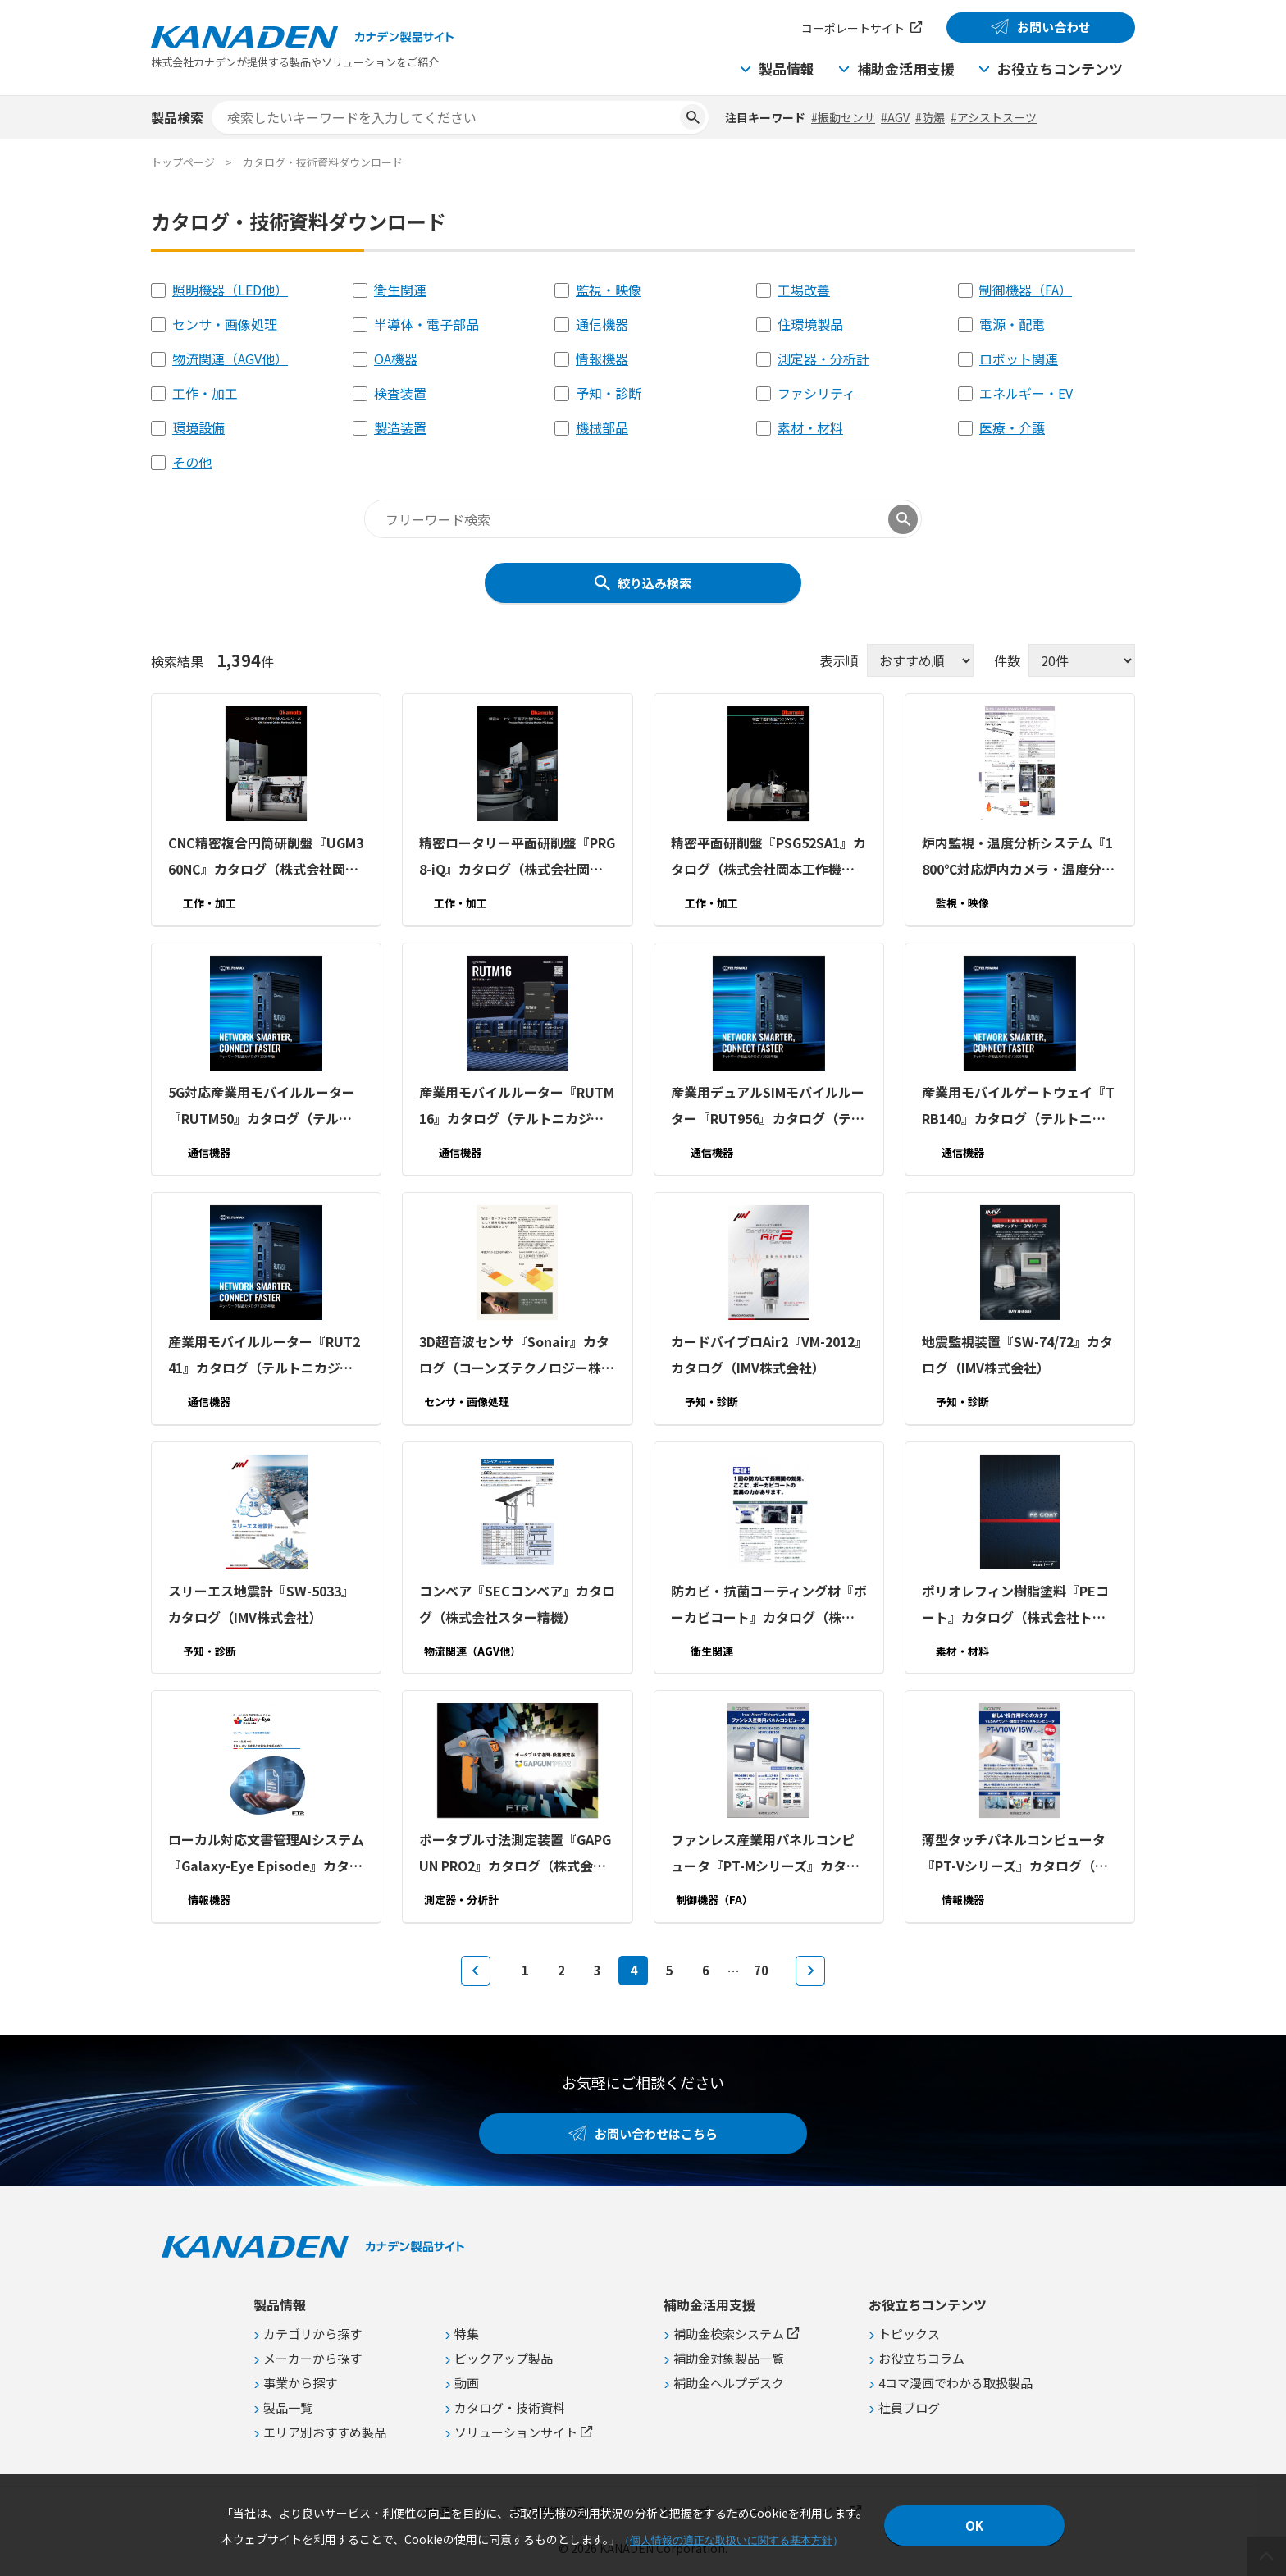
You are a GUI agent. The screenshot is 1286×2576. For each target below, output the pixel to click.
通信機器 (602, 324)
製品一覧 (287, 2407)
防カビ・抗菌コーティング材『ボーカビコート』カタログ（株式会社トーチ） (769, 1604)
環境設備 (198, 427)
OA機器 (395, 358)
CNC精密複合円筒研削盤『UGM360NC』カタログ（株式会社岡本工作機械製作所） (265, 857)
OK (974, 2525)
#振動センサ (843, 117)
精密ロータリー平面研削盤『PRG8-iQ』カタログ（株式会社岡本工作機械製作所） (517, 857)
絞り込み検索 (654, 582)
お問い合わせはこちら (656, 2133)
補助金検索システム (728, 2333)
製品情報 (786, 68)
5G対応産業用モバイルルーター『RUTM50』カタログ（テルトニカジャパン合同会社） (261, 1106)
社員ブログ (909, 2407)
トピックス (909, 2333)
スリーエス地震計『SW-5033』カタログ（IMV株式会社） (261, 1603)
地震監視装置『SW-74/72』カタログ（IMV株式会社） (1017, 1354)
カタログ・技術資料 (509, 2407)
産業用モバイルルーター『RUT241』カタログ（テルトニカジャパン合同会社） (264, 1356)
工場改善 (804, 289)
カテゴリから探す (312, 2333)
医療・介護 (1012, 427)
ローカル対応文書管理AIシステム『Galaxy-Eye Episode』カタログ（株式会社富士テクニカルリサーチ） (266, 1854)
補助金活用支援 (906, 68)
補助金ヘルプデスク (728, 2382)
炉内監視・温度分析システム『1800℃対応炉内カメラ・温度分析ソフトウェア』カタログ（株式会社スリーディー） (1018, 857)
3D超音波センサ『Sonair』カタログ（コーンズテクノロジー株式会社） (516, 1356)
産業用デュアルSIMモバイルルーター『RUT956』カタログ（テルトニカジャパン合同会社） (767, 1106)
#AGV (895, 117)
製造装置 (400, 427)
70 (761, 1970)
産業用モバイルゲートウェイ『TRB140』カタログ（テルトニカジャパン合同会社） (1018, 1106)
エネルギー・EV (1026, 393)
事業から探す (300, 2382)
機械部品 (602, 427)
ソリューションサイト (515, 2432)
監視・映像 (608, 289)
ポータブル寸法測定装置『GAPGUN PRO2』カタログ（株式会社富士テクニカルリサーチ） (515, 1854)
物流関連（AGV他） (230, 358)
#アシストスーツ (994, 117)
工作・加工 (205, 393)
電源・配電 (1012, 324)
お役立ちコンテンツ (1060, 68)
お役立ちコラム (921, 2358)
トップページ (183, 162)
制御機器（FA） (1025, 289)
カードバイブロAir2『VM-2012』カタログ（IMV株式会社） (766, 1354)
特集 (466, 2333)
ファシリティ (816, 393)
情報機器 (602, 358)
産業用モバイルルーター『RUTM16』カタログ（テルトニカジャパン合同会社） (516, 1106)
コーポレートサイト (853, 28)
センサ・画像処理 (224, 324)
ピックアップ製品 (503, 2358)
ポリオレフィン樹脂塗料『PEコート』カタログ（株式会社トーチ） (1015, 1604)
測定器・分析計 (823, 358)
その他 (192, 462)
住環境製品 (810, 324)
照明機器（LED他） (230, 289)
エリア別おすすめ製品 (324, 2432)
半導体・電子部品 (426, 324)
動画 (466, 2382)
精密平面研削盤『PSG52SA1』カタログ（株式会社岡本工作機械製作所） (768, 857)
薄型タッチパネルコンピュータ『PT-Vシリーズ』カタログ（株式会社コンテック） (1015, 1854)
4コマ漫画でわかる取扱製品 (955, 2382)
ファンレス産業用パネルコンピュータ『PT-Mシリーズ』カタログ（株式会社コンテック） (765, 1854)
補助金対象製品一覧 (728, 2358)
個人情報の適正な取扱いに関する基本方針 (731, 2540)
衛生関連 (400, 289)
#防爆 (930, 117)
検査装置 (400, 393)
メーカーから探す (312, 2358)
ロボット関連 (1018, 358)
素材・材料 (810, 427)
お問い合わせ (1054, 26)
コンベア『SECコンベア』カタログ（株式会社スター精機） (517, 1603)
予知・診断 (608, 393)
